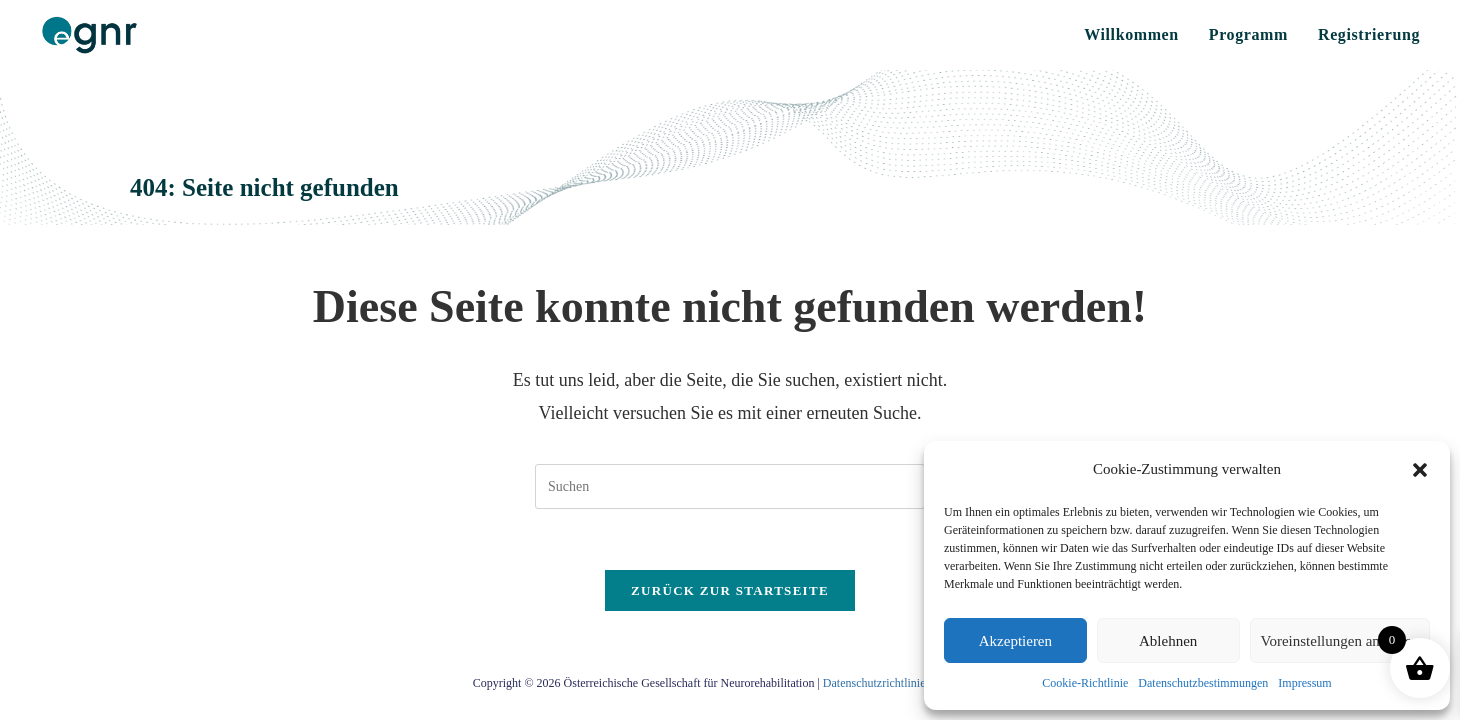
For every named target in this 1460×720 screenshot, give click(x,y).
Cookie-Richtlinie (1085, 683)
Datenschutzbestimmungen (1203, 683)
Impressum (1304, 683)
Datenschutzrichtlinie (874, 683)
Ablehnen (1168, 641)
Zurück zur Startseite (730, 590)
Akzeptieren (1015, 641)
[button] (1420, 470)
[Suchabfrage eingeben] (730, 486)
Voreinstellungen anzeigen (1340, 641)
